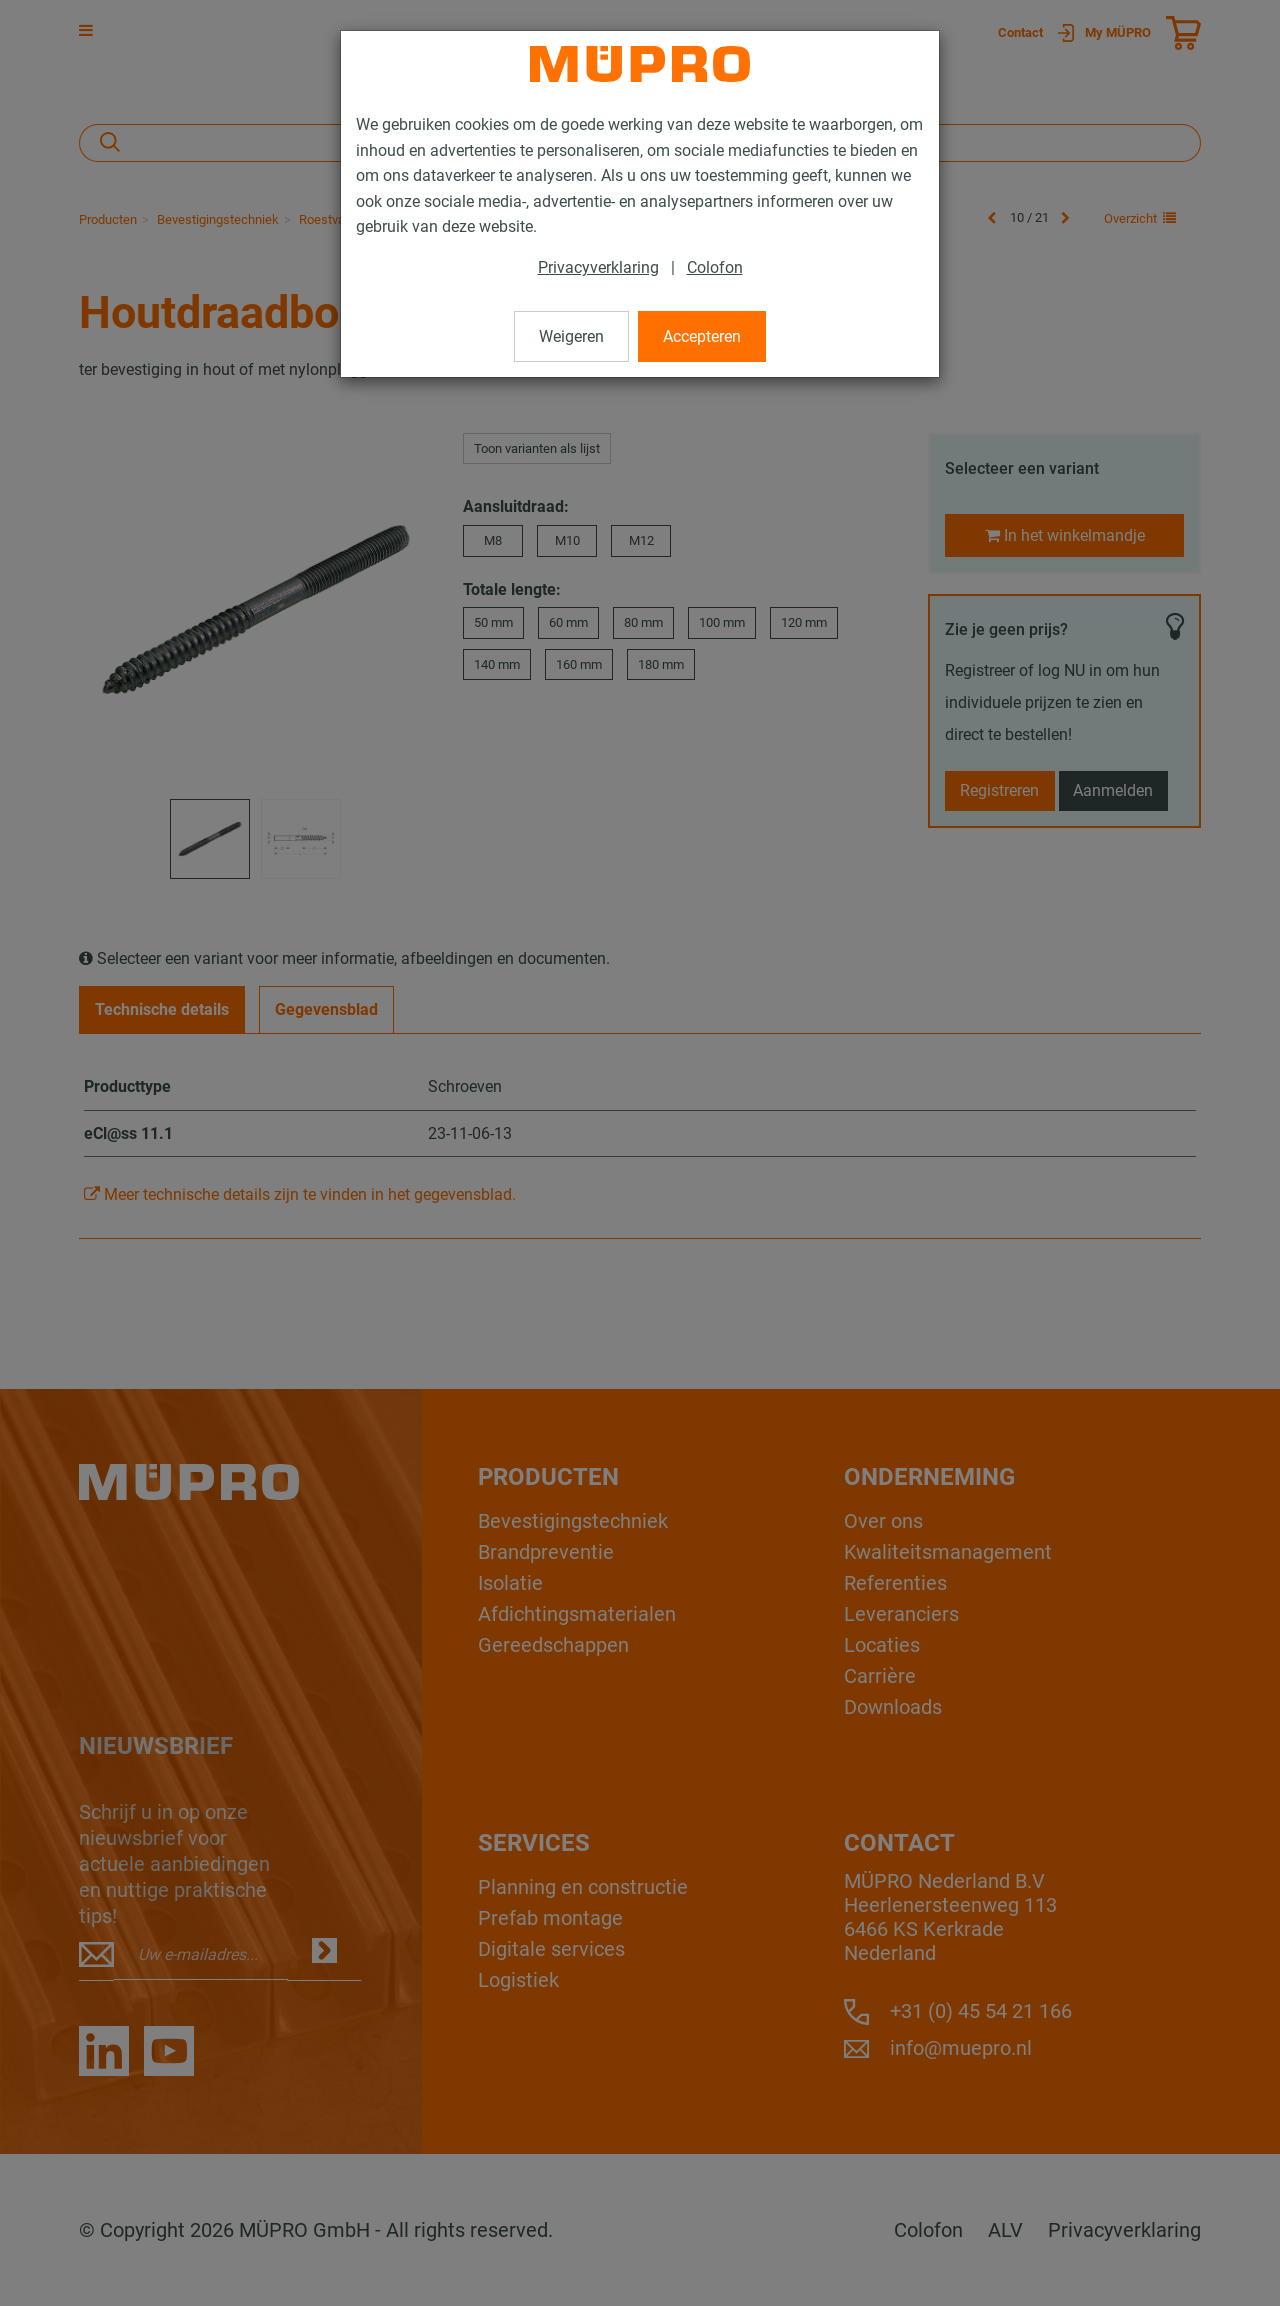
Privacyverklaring (598, 267)
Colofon (715, 267)
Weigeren (571, 336)
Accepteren (702, 336)
